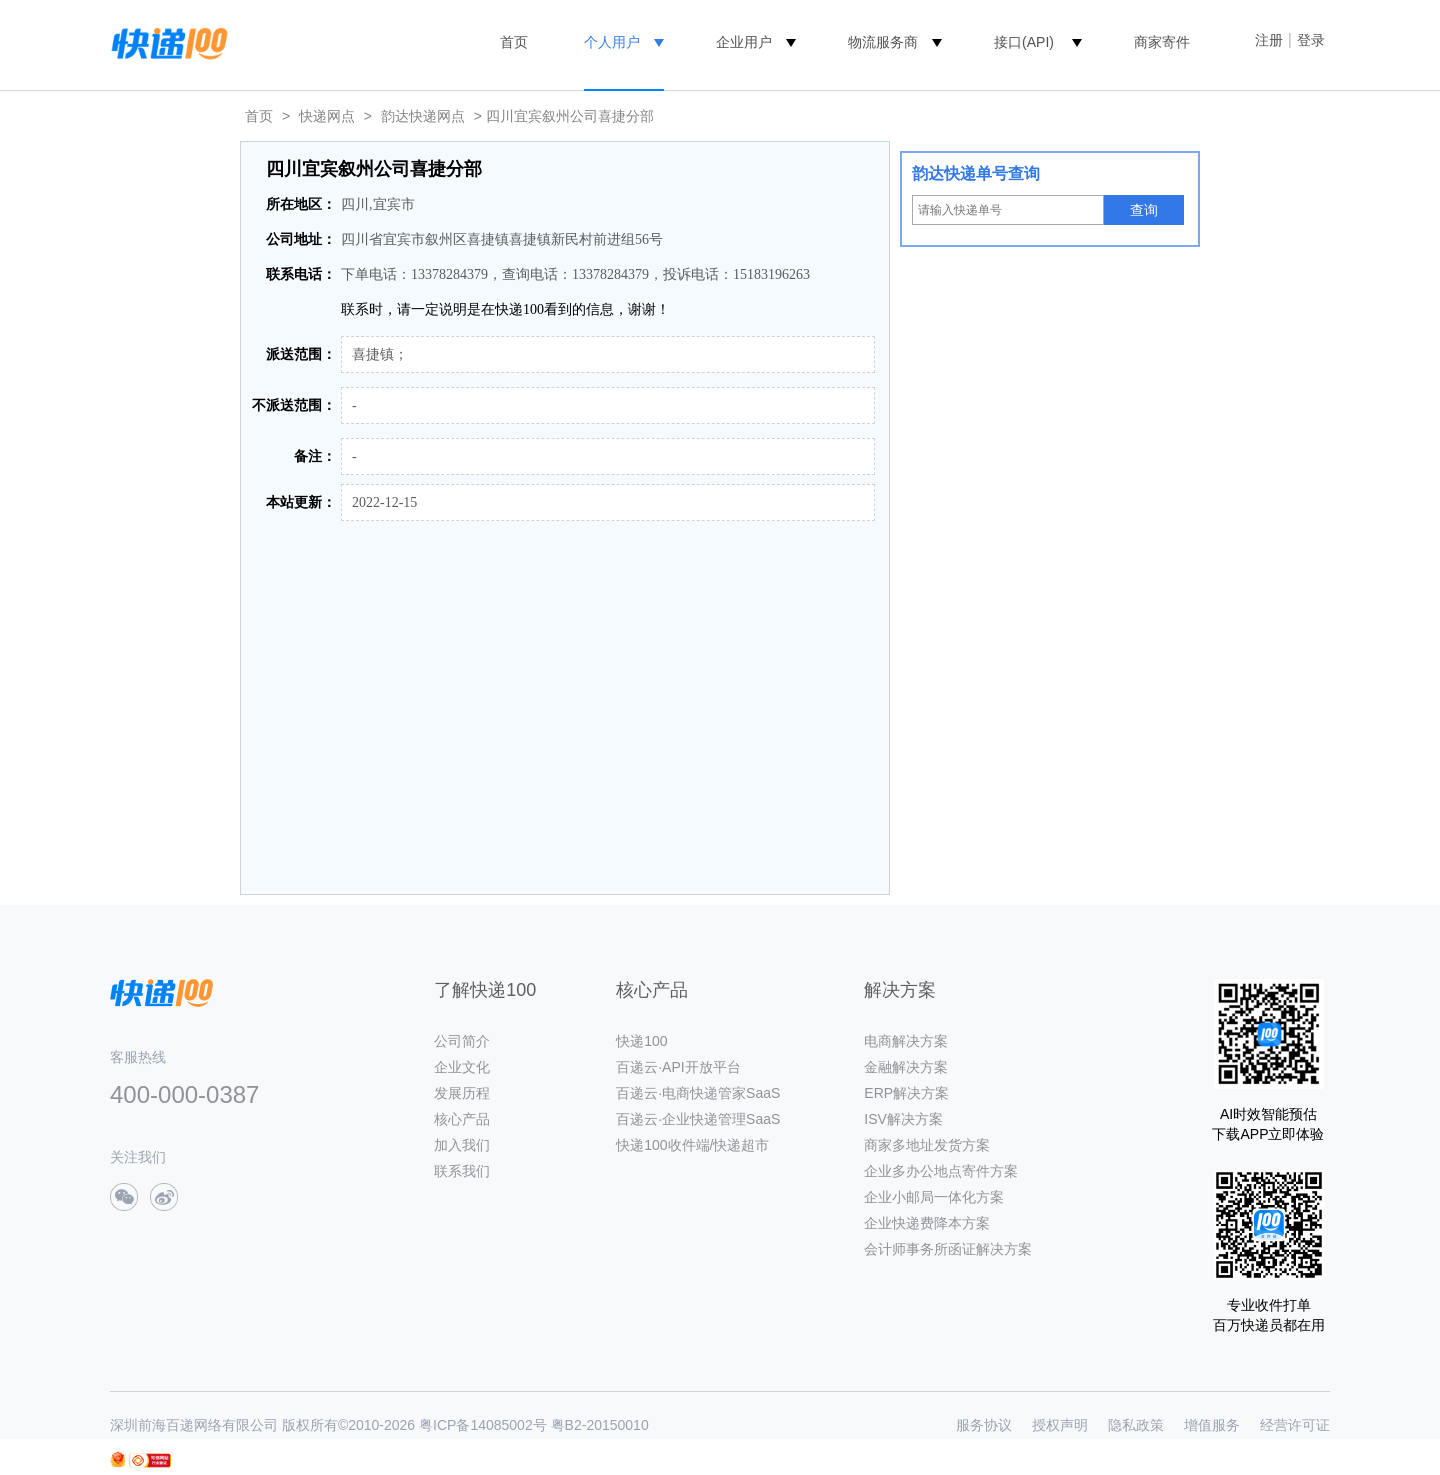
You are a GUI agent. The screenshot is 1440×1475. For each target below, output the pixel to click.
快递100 (641, 1041)
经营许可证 (1295, 1425)
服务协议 (984, 1425)
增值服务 (1212, 1425)
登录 (1311, 40)
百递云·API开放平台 (678, 1067)
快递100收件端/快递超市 (692, 1145)
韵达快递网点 (423, 116)
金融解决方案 (906, 1067)
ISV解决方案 (903, 1119)
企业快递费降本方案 (927, 1223)
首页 (514, 42)
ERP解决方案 (906, 1093)
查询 (1144, 210)
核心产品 (462, 1119)
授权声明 (1060, 1425)
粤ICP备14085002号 (483, 1425)
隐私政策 (1136, 1425)
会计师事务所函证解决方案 (948, 1249)
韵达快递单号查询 (976, 173)
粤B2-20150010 (600, 1425)
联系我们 (462, 1171)
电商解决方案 (906, 1041)
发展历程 (462, 1093)
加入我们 (462, 1145)
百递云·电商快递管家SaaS (698, 1093)
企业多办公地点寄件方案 (941, 1171)
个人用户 (612, 42)
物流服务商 (883, 42)
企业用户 (744, 42)
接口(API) (1024, 42)
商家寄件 (1162, 42)
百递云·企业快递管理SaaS (698, 1119)
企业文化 (462, 1067)
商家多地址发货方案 (927, 1145)
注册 (1269, 40)
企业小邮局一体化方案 (934, 1197)
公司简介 (462, 1041)
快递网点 (327, 116)
